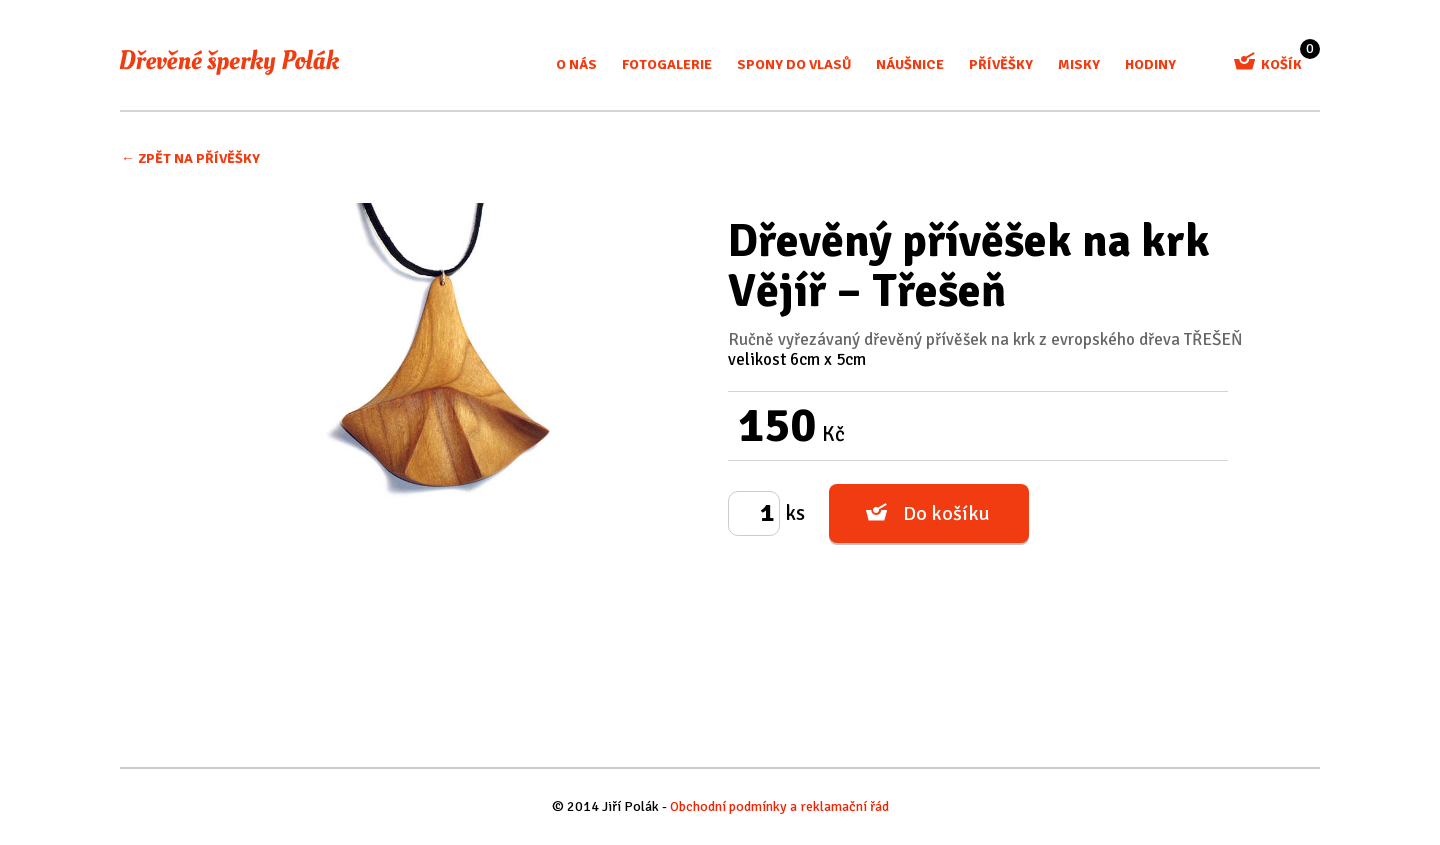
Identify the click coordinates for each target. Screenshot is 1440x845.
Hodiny (1150, 64)
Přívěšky (1001, 64)
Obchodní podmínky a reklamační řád (779, 806)
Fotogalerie (667, 64)
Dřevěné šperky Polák (229, 62)
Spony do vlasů (794, 64)
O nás (576, 64)
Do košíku (946, 513)
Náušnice (910, 64)
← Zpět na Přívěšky (190, 158)
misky (1079, 64)
